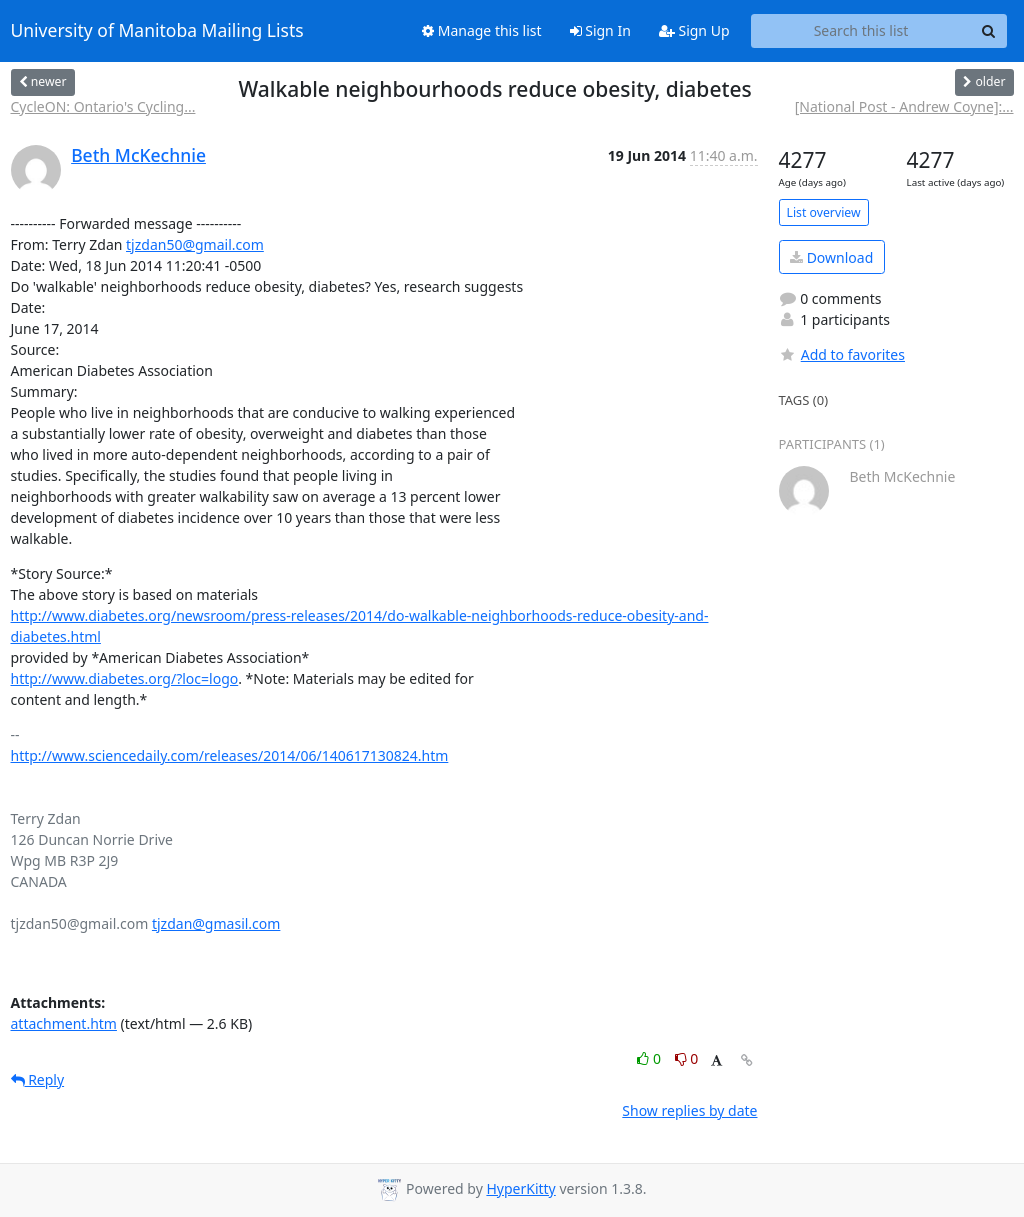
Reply (38, 1079)
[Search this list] (861, 31)
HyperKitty (520, 1188)
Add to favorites (842, 354)
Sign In (600, 30)
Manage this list (482, 30)
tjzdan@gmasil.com (216, 923)
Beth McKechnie (138, 155)
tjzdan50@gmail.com (195, 244)
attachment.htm (64, 1023)
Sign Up (694, 30)
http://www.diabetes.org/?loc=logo (125, 678)
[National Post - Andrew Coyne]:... (904, 106)
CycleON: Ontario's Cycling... (103, 106)
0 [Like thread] (650, 1058)
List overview (824, 212)
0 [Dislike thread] (687, 1058)
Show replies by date (689, 1110)
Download (831, 257)
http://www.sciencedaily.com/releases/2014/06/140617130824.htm (230, 755)
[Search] (989, 31)
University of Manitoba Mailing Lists (157, 31)
